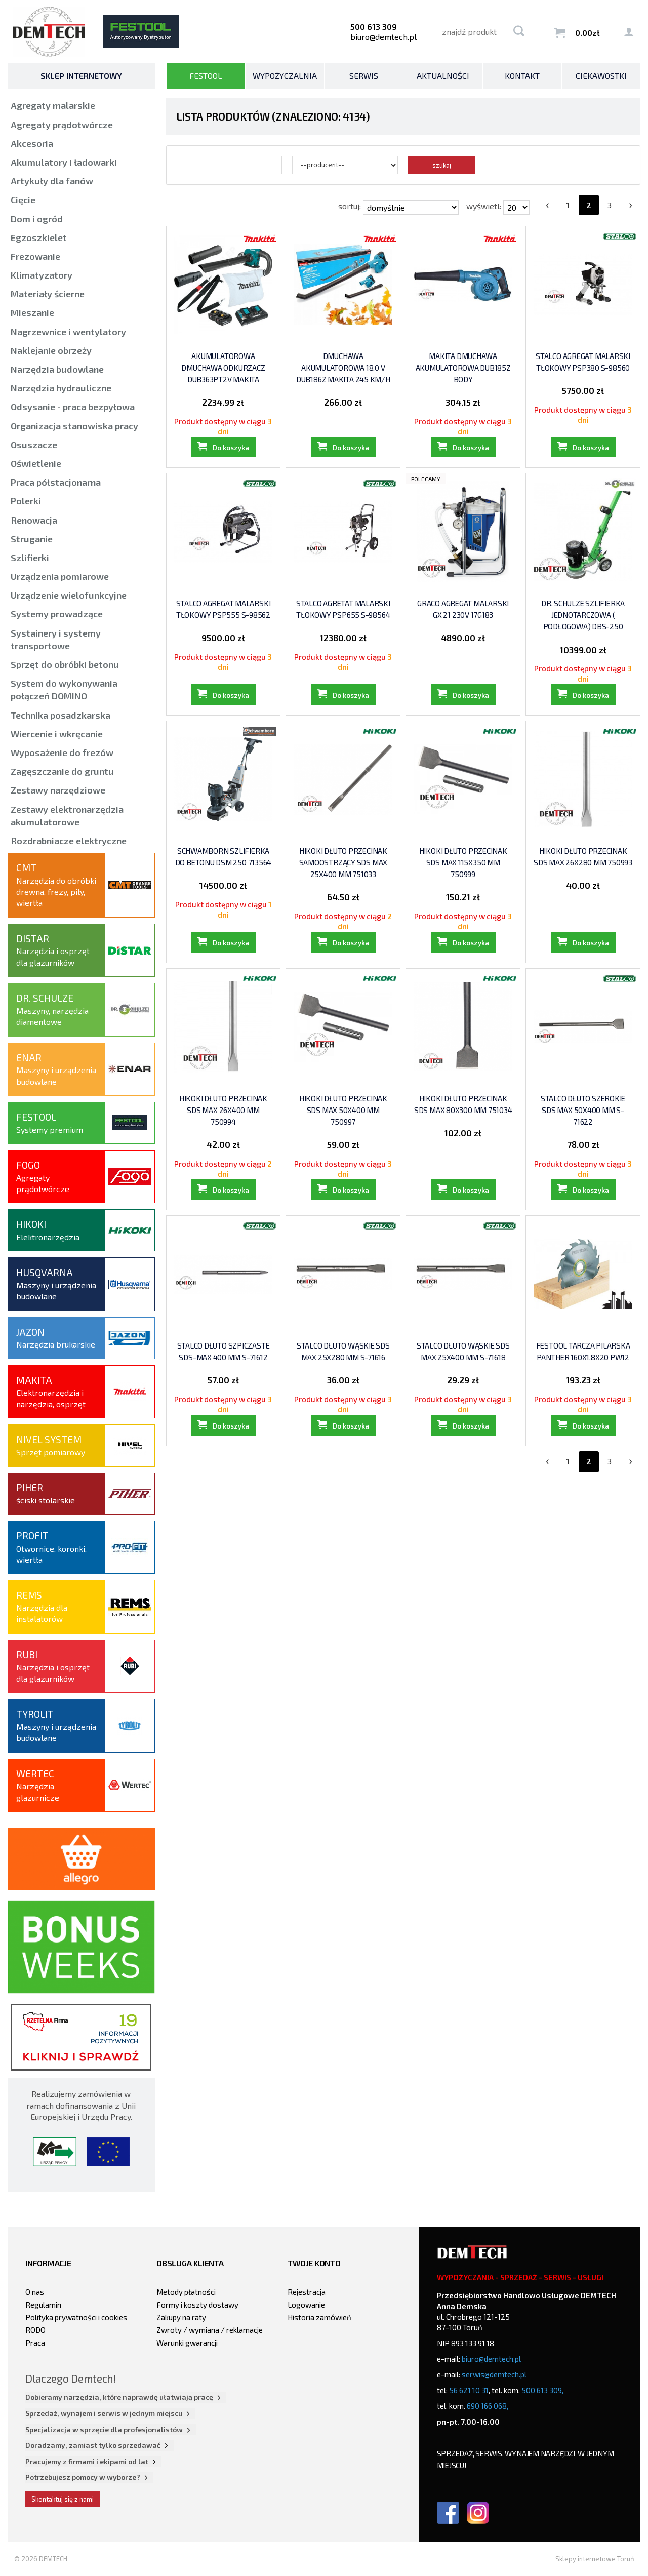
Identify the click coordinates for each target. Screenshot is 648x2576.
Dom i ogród (37, 218)
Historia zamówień (319, 2317)
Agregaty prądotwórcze (62, 124)
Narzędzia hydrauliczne (61, 387)
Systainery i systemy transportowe (56, 639)
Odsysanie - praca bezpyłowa (73, 406)
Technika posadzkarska (60, 715)
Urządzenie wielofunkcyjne (69, 595)
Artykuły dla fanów (52, 180)
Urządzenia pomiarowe (60, 576)
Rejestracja (307, 2291)
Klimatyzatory (41, 275)
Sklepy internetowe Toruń (594, 2559)
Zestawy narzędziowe (58, 790)
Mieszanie (32, 312)
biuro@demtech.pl (383, 37)
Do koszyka (231, 460)
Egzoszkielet (39, 237)
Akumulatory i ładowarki (64, 162)
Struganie (32, 538)
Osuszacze (34, 444)
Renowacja (34, 520)
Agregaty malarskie (53, 105)
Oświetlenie (36, 463)
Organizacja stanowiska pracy (74, 425)
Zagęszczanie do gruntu (62, 771)
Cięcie (23, 199)
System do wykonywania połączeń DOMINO (64, 689)
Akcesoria (32, 143)
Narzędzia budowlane (57, 369)
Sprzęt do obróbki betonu (65, 664)
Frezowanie (35, 256)
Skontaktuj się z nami (62, 2499)
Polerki (26, 500)
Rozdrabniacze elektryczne (69, 840)
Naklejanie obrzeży (51, 350)
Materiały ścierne (48, 293)
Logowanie (306, 2304)
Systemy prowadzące (57, 613)
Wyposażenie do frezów (62, 752)
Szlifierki (30, 557)
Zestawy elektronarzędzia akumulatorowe (67, 815)
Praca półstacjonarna (56, 482)
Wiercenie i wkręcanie (57, 733)
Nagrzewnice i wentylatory (68, 331)
